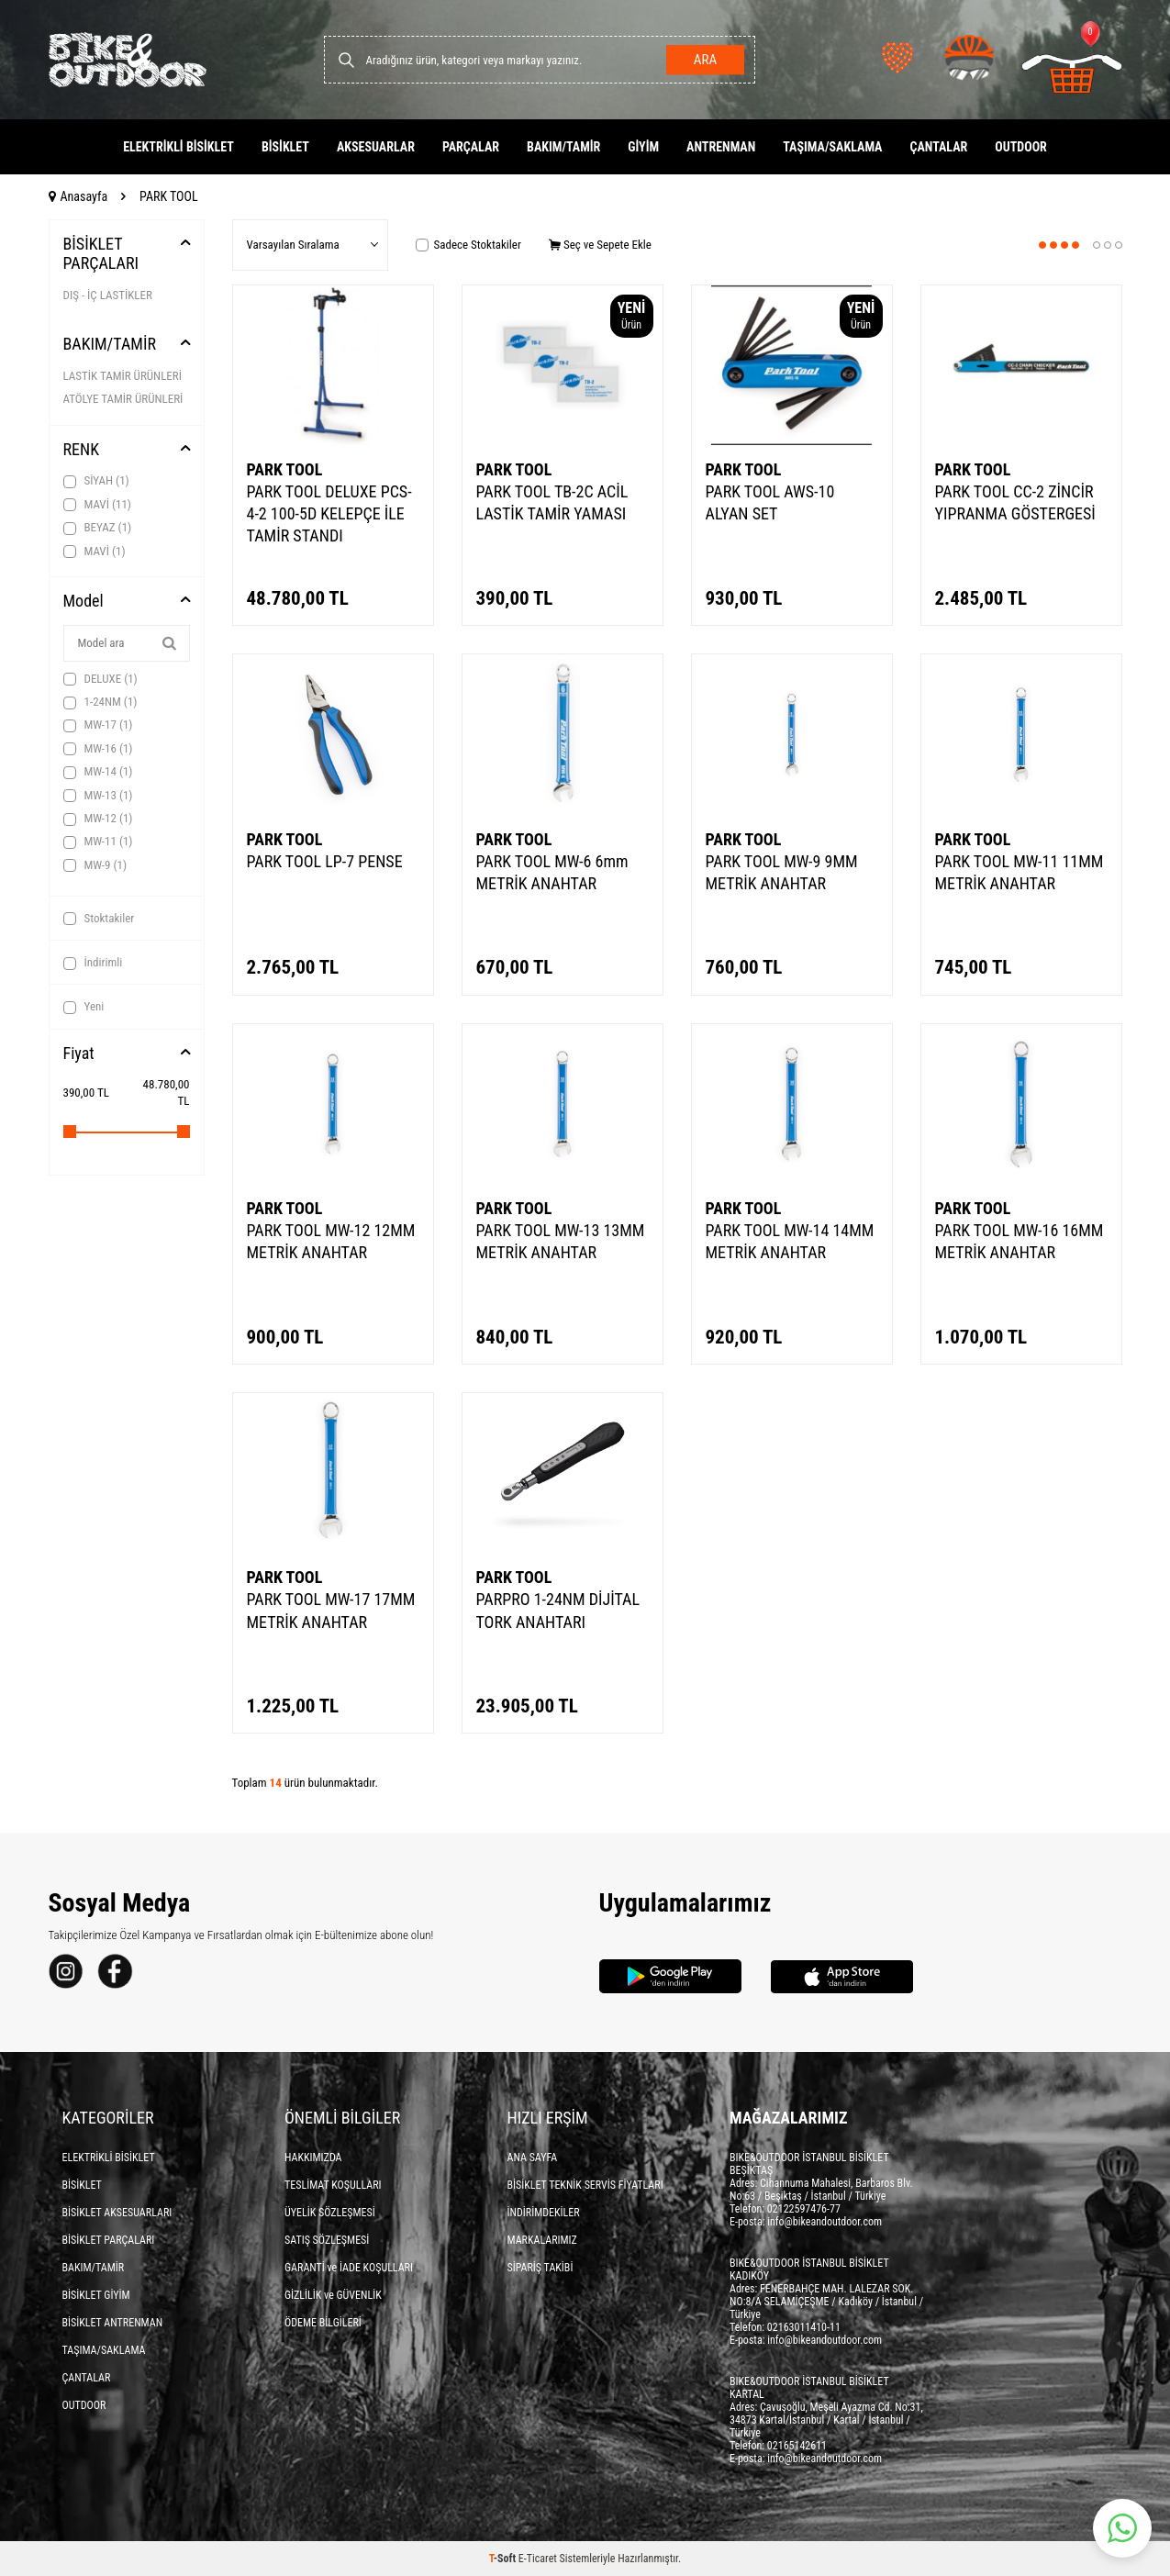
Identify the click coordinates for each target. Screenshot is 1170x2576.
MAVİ (97, 504)
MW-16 (98, 749)
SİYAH (96, 481)
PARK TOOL (285, 469)
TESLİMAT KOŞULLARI (333, 2185)
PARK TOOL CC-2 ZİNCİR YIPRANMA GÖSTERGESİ (1015, 502)
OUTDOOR (1021, 146)
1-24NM (100, 702)
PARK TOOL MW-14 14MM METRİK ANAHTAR (790, 1241)
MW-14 (98, 771)
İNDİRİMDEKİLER (543, 2212)
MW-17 (98, 725)
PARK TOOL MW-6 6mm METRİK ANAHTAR (552, 872)
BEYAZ (97, 527)
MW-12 (98, 818)
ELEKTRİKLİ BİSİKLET (178, 146)
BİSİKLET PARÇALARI (101, 253)
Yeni (84, 1006)
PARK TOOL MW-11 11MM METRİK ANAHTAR (1019, 872)
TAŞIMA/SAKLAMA (832, 146)
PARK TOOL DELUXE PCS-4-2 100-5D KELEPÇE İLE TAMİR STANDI (329, 513)
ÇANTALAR (938, 146)
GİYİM (643, 146)
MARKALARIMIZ (542, 2240)
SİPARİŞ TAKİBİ (540, 2267)
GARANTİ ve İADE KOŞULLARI (348, 2267)
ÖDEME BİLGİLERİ (323, 2322)
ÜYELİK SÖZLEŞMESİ (329, 2212)
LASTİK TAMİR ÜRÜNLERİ (122, 376)
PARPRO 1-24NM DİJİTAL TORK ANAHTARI (558, 1610)
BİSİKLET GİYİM (96, 2295)
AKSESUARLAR (376, 146)
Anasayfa (78, 196)
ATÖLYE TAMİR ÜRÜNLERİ (123, 399)
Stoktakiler (99, 918)
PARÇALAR (470, 146)
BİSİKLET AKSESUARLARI (117, 2212)
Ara (704, 59)
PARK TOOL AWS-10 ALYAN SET (770, 502)
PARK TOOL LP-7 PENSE (325, 861)
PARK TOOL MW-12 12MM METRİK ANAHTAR (331, 1241)
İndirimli (93, 962)
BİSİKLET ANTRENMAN (112, 2322)
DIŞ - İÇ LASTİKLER (107, 295)
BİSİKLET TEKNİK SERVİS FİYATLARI (585, 2185)
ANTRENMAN (720, 146)
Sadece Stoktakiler (468, 244)
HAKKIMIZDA (313, 2157)
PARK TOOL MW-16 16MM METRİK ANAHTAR (1019, 1241)
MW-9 (95, 865)
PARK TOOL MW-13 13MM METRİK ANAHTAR (560, 1241)
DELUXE (100, 679)
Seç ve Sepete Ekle (600, 244)
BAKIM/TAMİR (563, 146)
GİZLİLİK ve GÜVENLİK (333, 2295)
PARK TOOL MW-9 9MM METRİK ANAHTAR (782, 872)
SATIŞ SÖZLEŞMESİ (326, 2240)
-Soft (503, 2558)
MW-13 (98, 795)
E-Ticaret (537, 2558)
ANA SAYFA (532, 2157)
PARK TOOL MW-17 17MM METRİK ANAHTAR (331, 1610)
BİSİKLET (285, 146)
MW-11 (98, 841)
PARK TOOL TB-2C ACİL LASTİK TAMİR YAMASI (552, 502)
